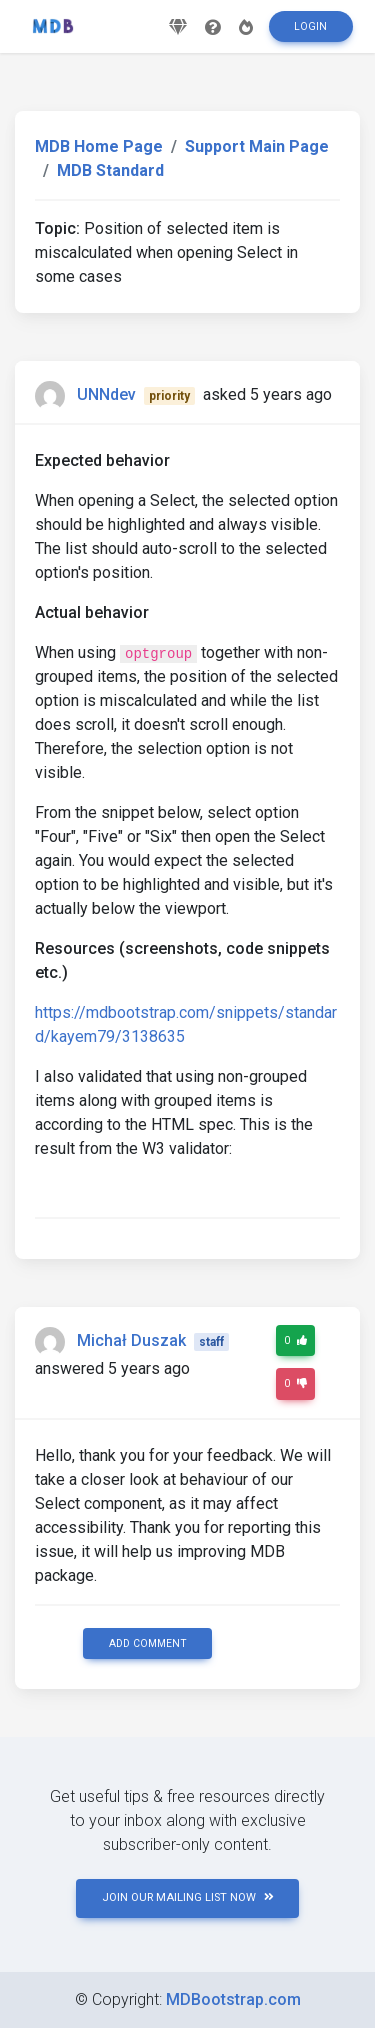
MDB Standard (110, 170)
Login (310, 26)
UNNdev (106, 394)
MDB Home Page (99, 146)
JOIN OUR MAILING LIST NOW (188, 1897)
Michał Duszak (131, 1340)
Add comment (148, 1643)
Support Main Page (257, 146)
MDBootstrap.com (233, 1999)
